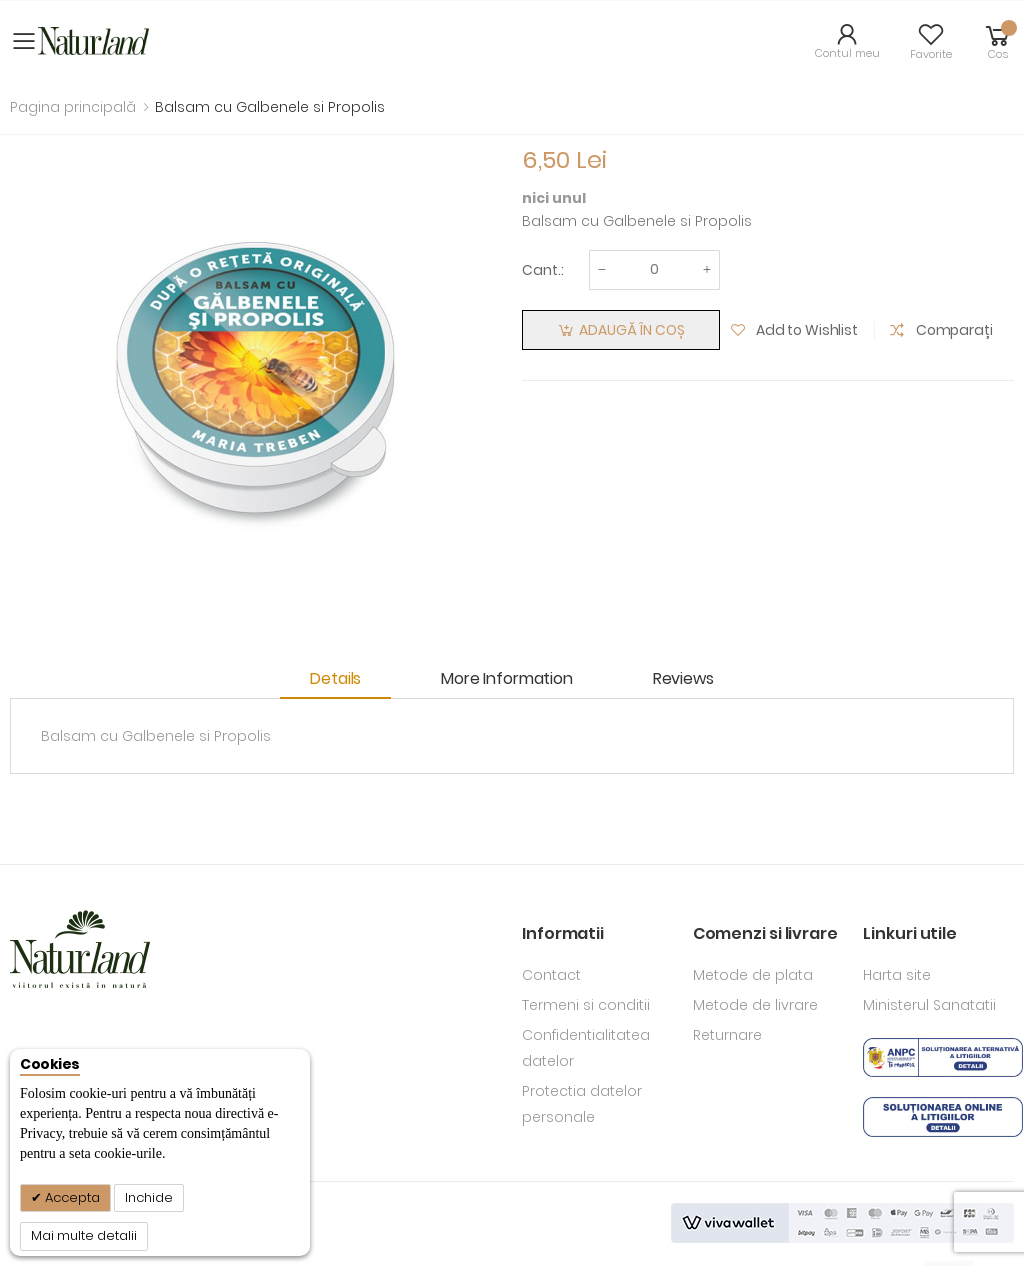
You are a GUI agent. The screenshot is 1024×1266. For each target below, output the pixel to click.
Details (335, 678)
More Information (506, 678)
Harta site (897, 975)
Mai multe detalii (84, 1235)
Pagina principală (73, 107)
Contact (551, 975)
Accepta (71, 1197)
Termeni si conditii (586, 1005)
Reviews (683, 678)
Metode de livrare (755, 1005)
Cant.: (543, 270)
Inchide (149, 1197)
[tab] (345, 680)
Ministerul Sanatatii (929, 1005)
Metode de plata (753, 975)
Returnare (727, 1035)
